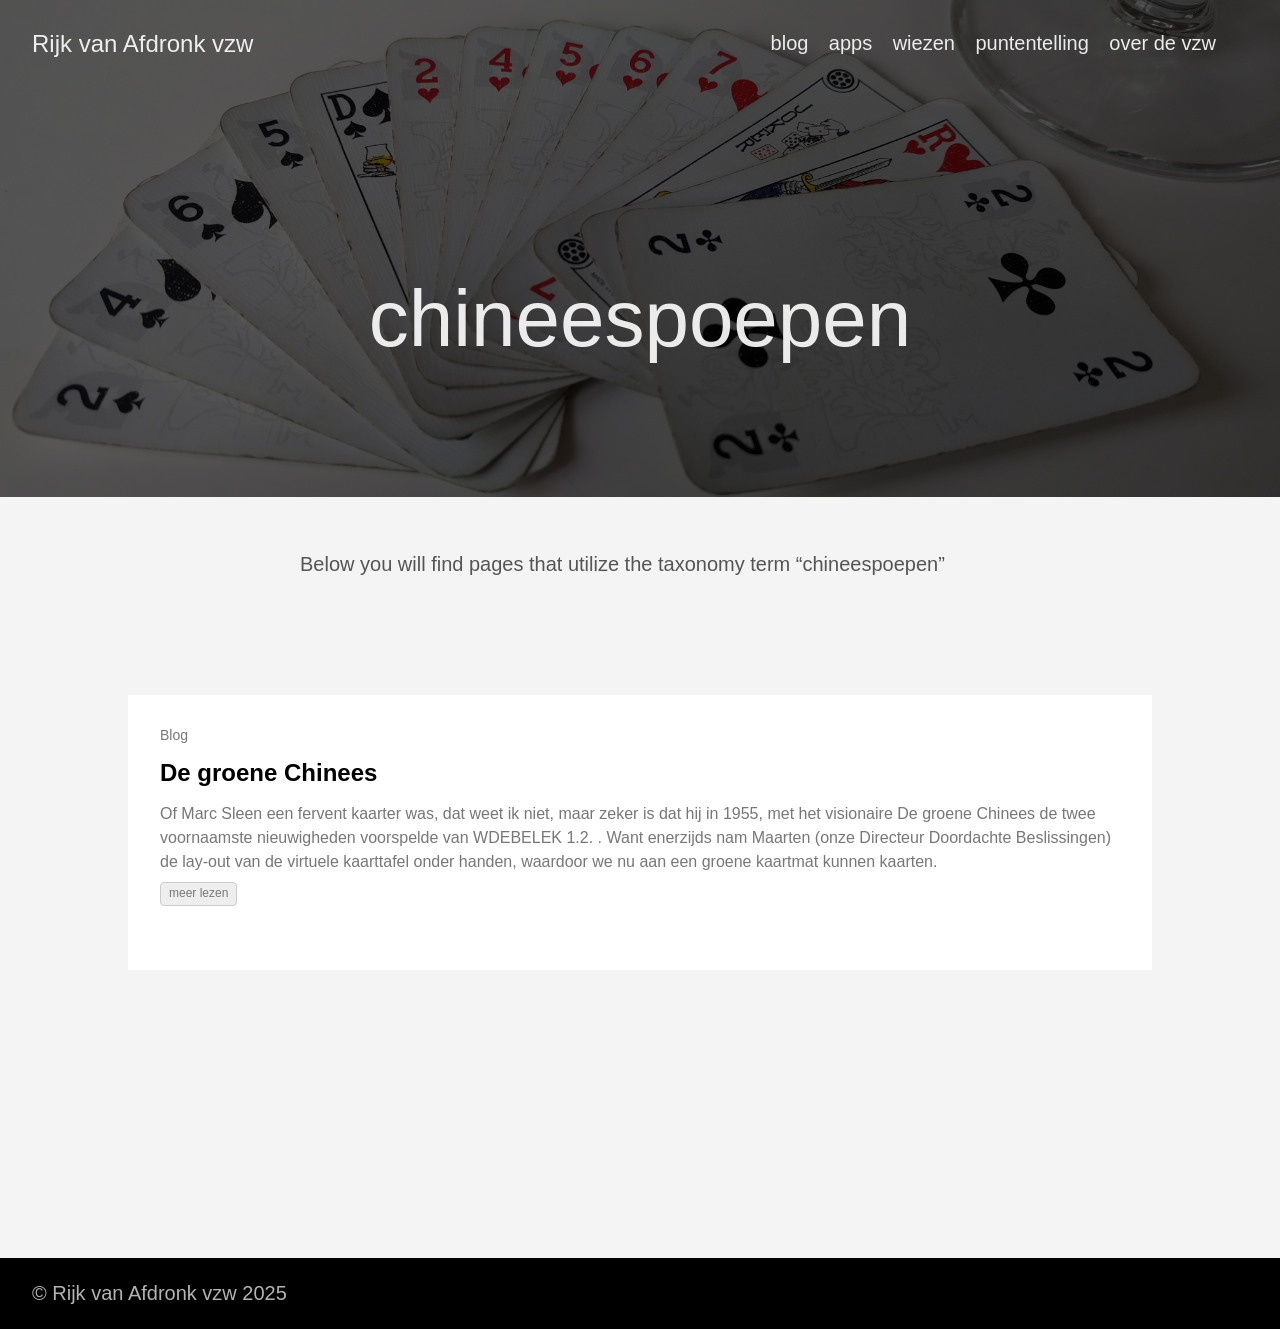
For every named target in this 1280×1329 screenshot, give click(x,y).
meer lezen (198, 893)
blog (790, 43)
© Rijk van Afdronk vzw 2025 (159, 1293)
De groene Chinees (268, 772)
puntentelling (1031, 43)
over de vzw (1162, 43)
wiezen (924, 43)
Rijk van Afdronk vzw (142, 43)
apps (850, 43)
